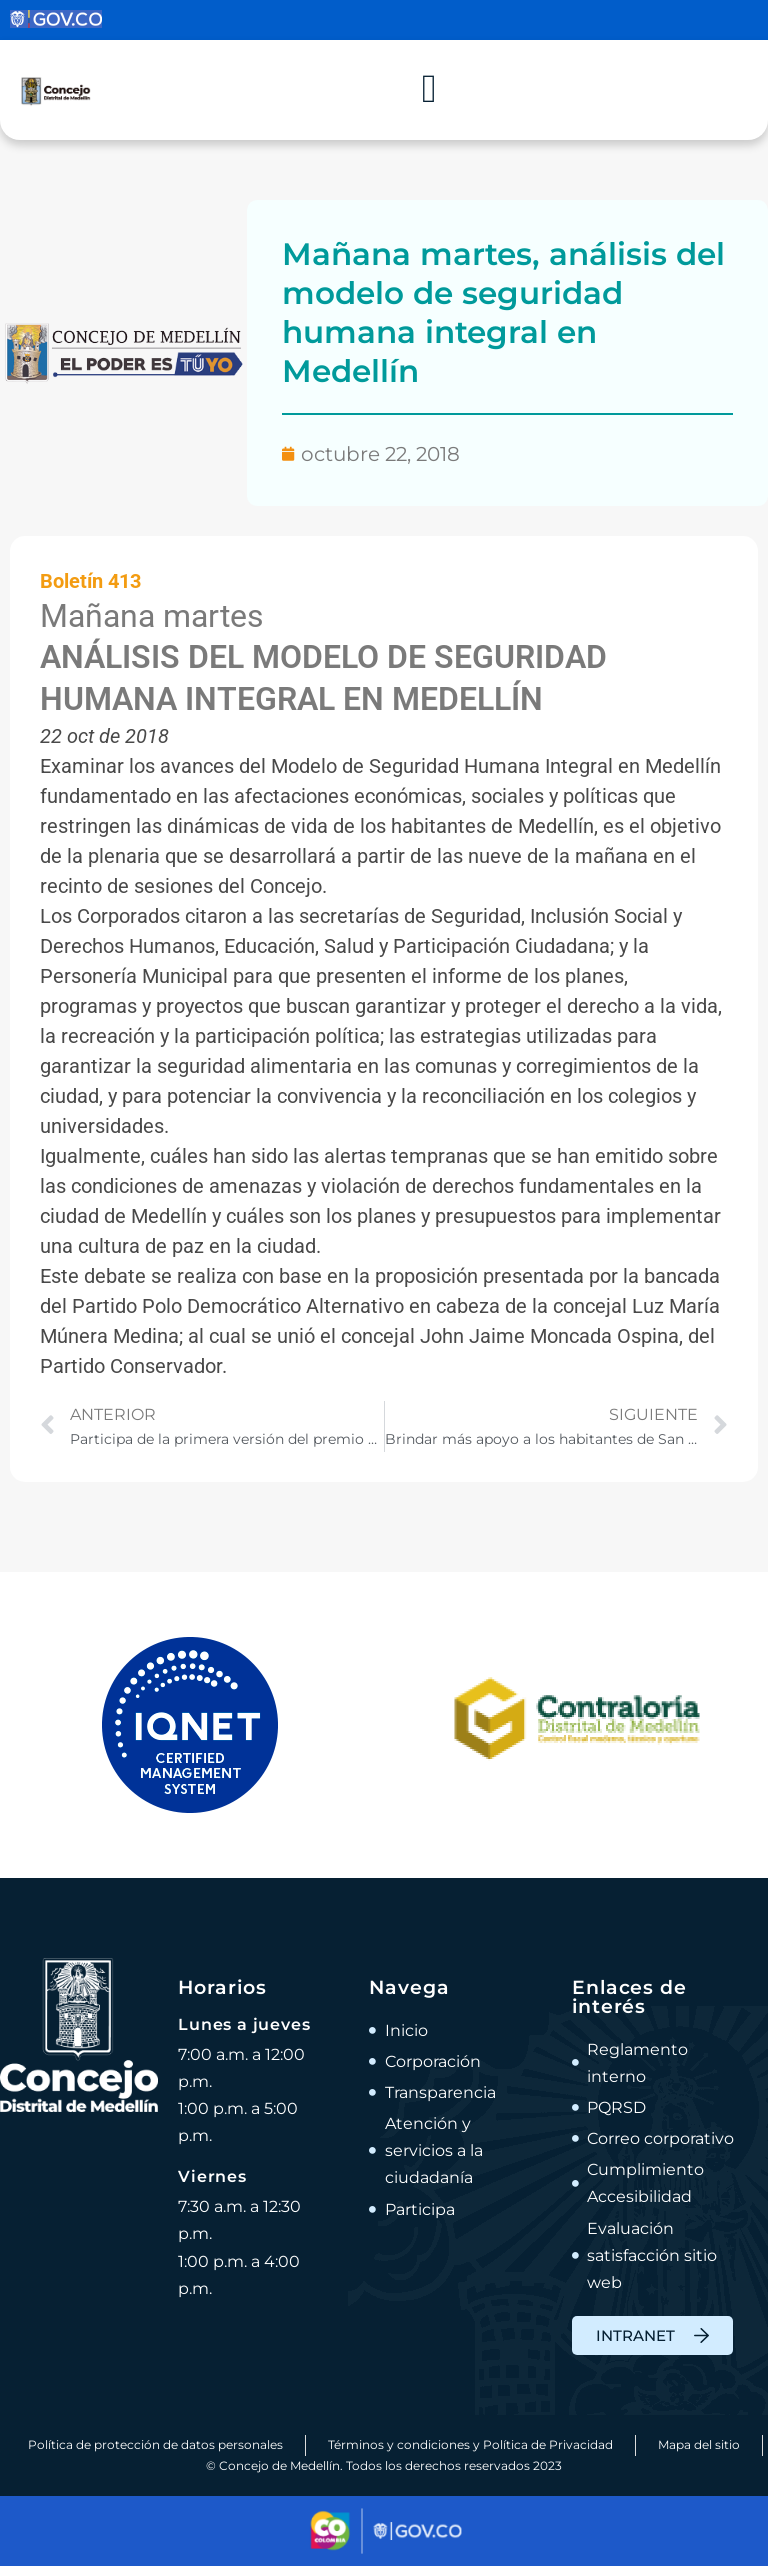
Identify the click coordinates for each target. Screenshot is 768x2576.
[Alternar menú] (429, 95)
